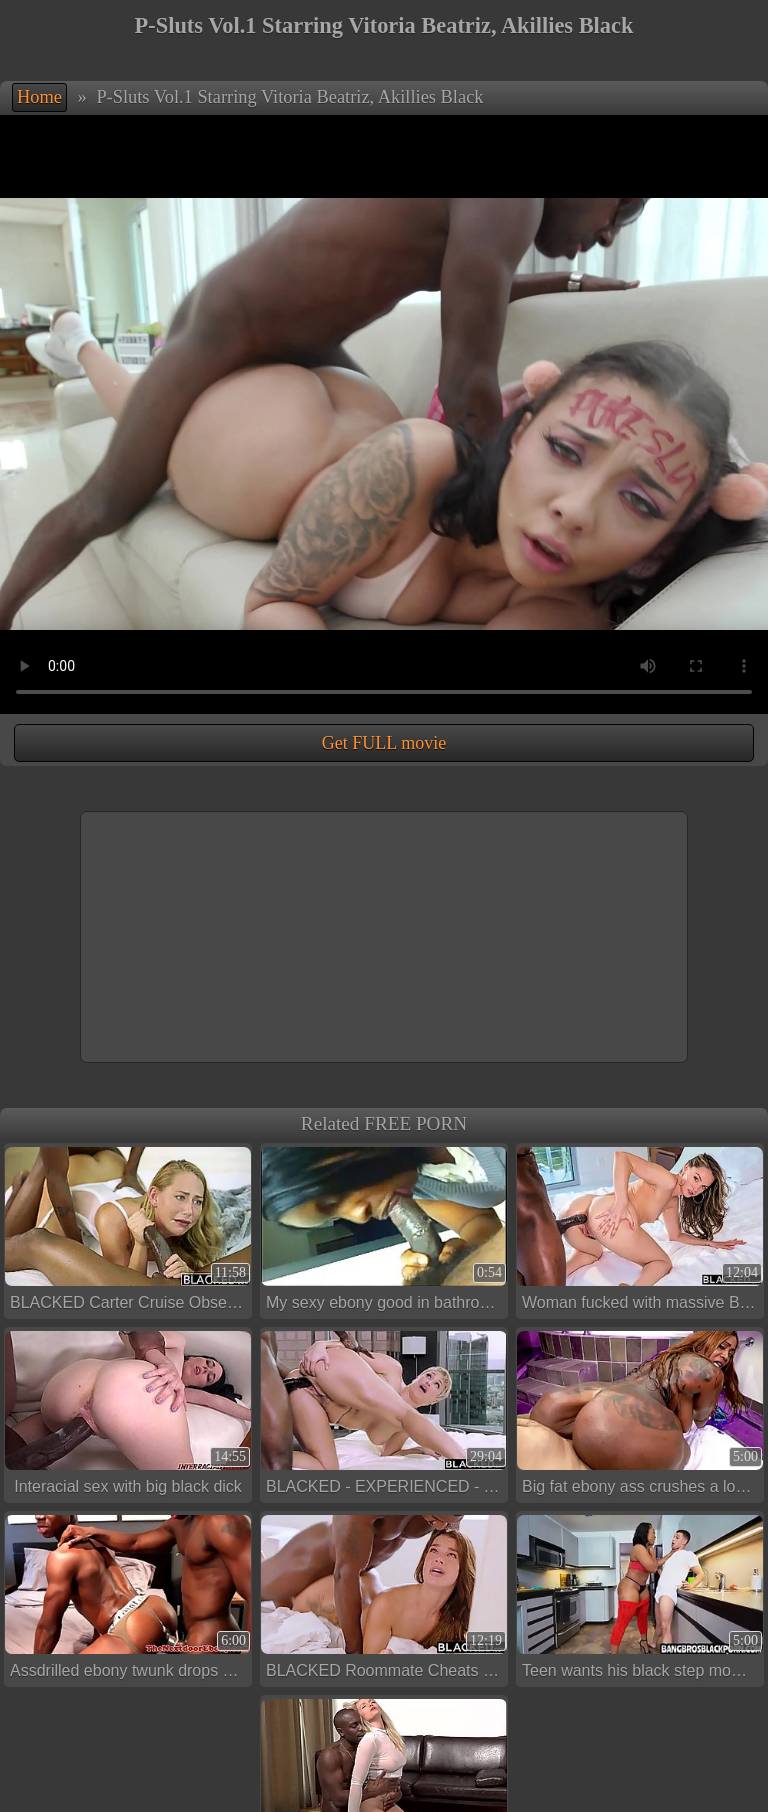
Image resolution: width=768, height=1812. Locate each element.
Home (39, 97)
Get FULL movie (384, 743)
